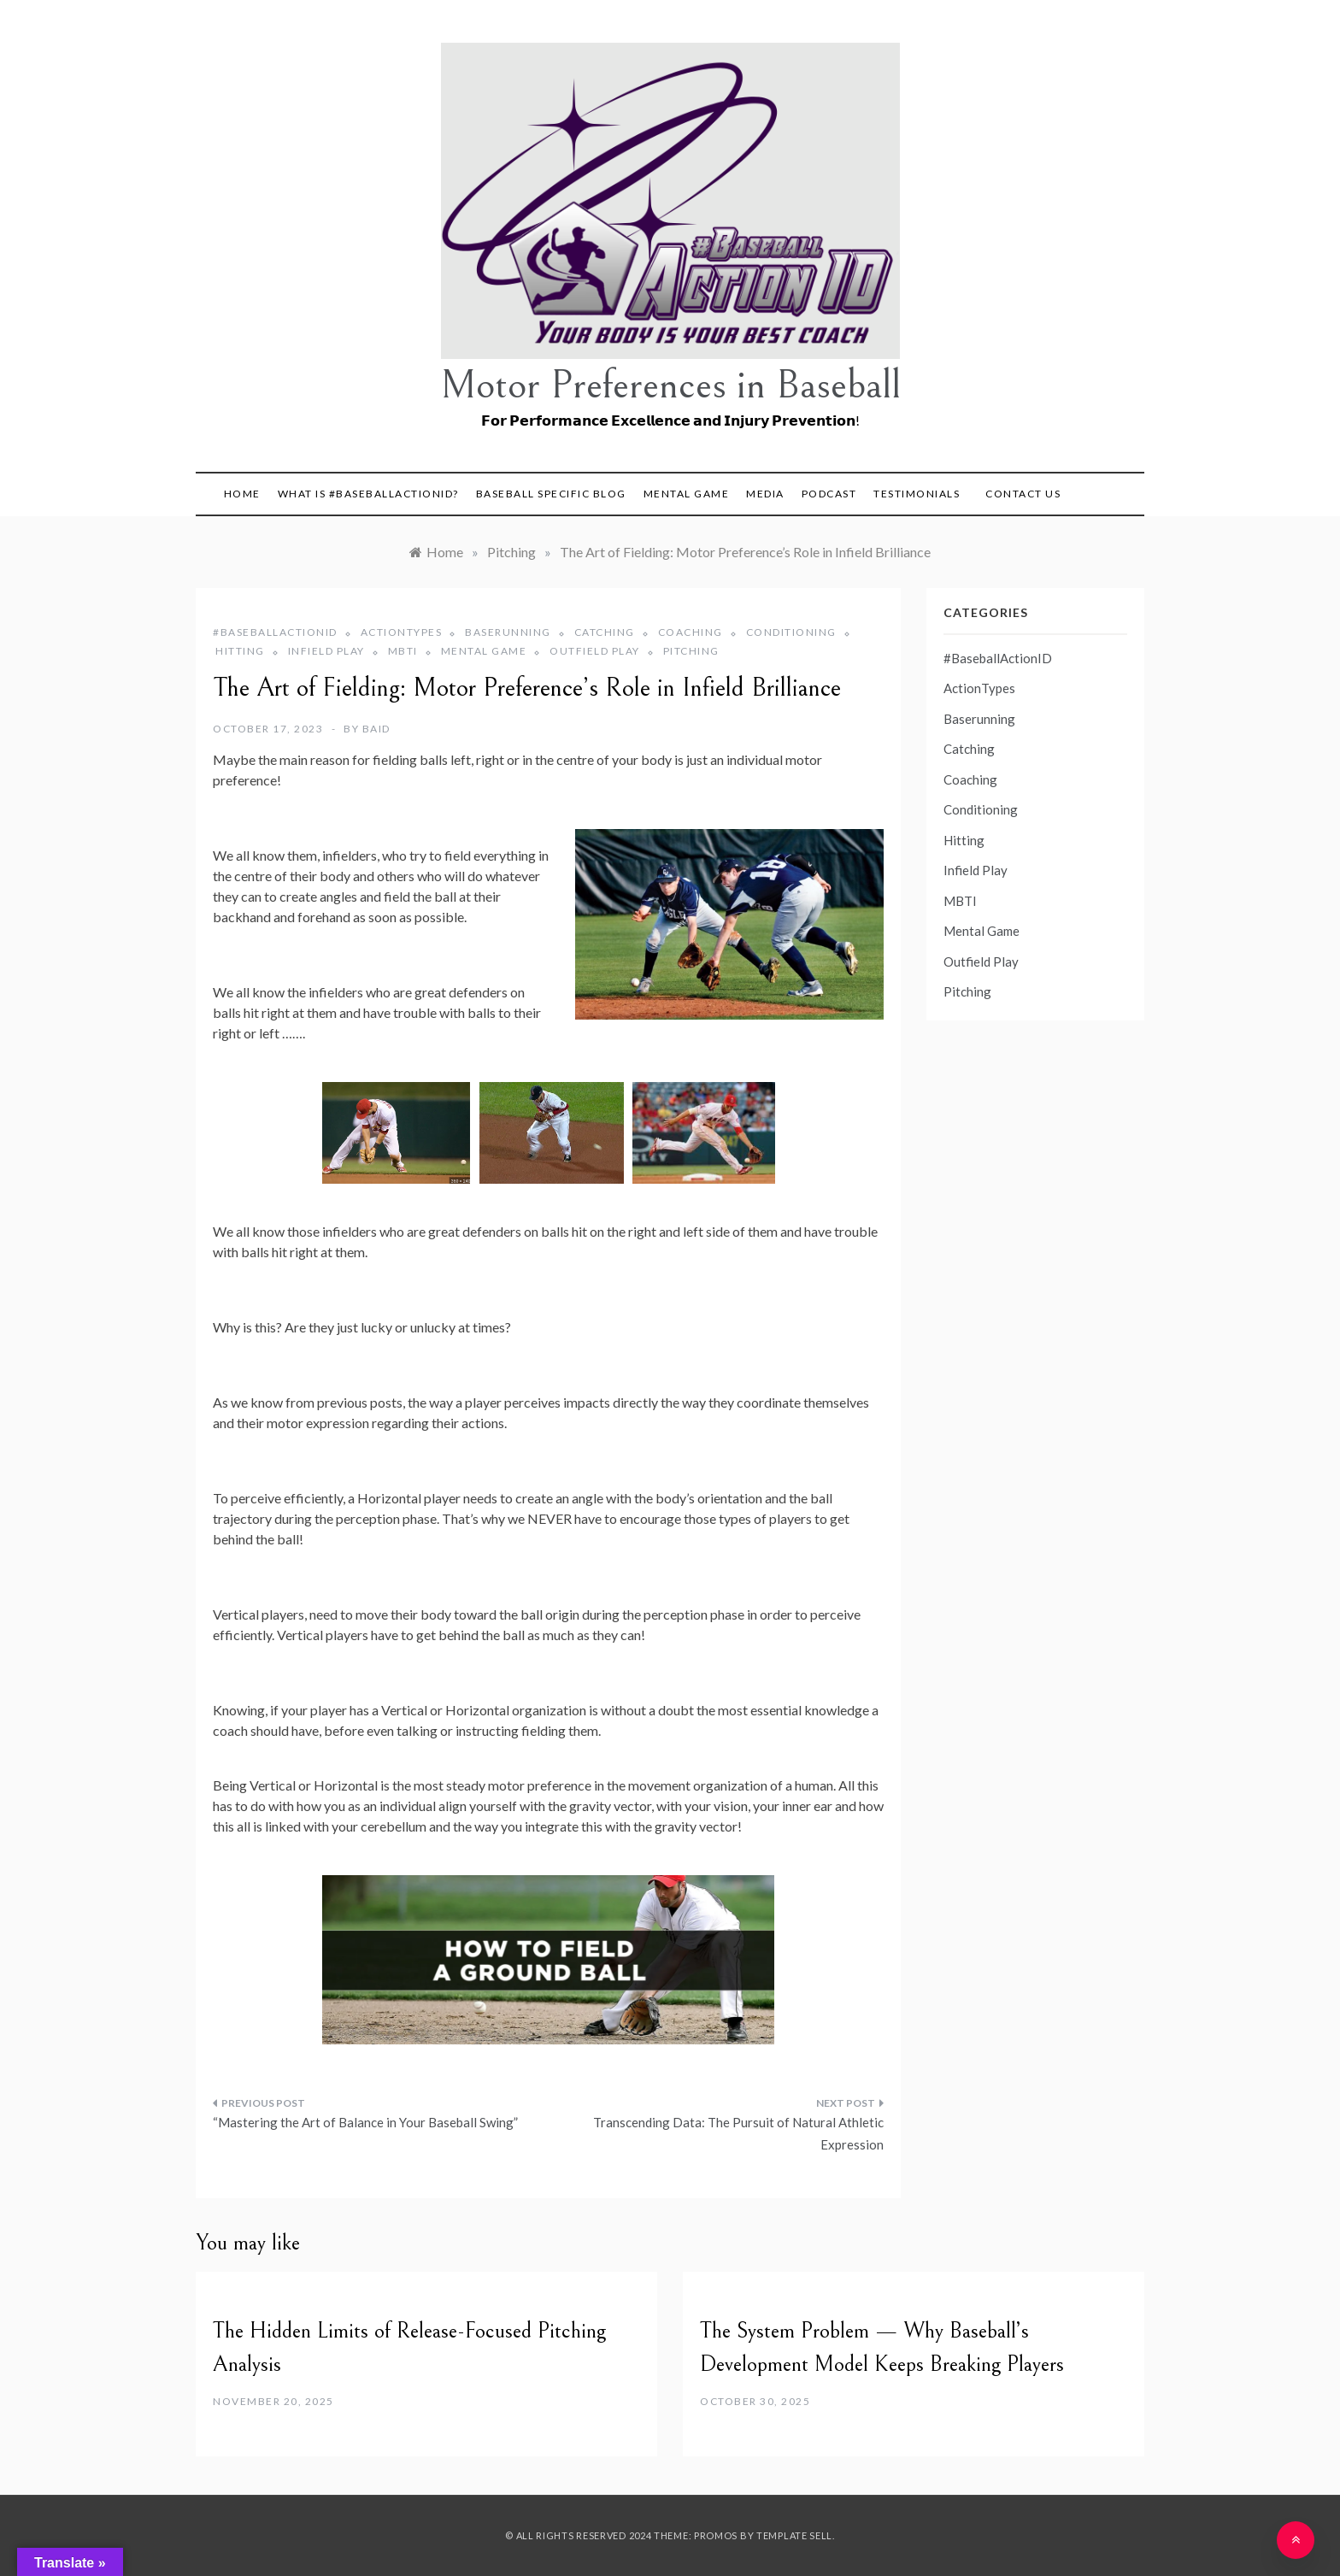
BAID (376, 728)
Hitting (240, 650)
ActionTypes (402, 632)
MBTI (403, 650)
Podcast (829, 493)
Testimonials (916, 493)
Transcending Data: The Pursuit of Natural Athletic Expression (738, 2133)
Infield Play (326, 650)
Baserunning (508, 632)
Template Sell (794, 2535)
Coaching (690, 632)
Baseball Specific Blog (551, 493)
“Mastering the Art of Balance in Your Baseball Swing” (365, 2122)
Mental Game (687, 493)
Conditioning (791, 632)
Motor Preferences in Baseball (670, 385)
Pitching (691, 650)
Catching (604, 632)
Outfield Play (595, 650)
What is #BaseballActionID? (368, 493)
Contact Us (1023, 493)
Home (242, 493)
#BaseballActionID (275, 632)
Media (765, 493)
